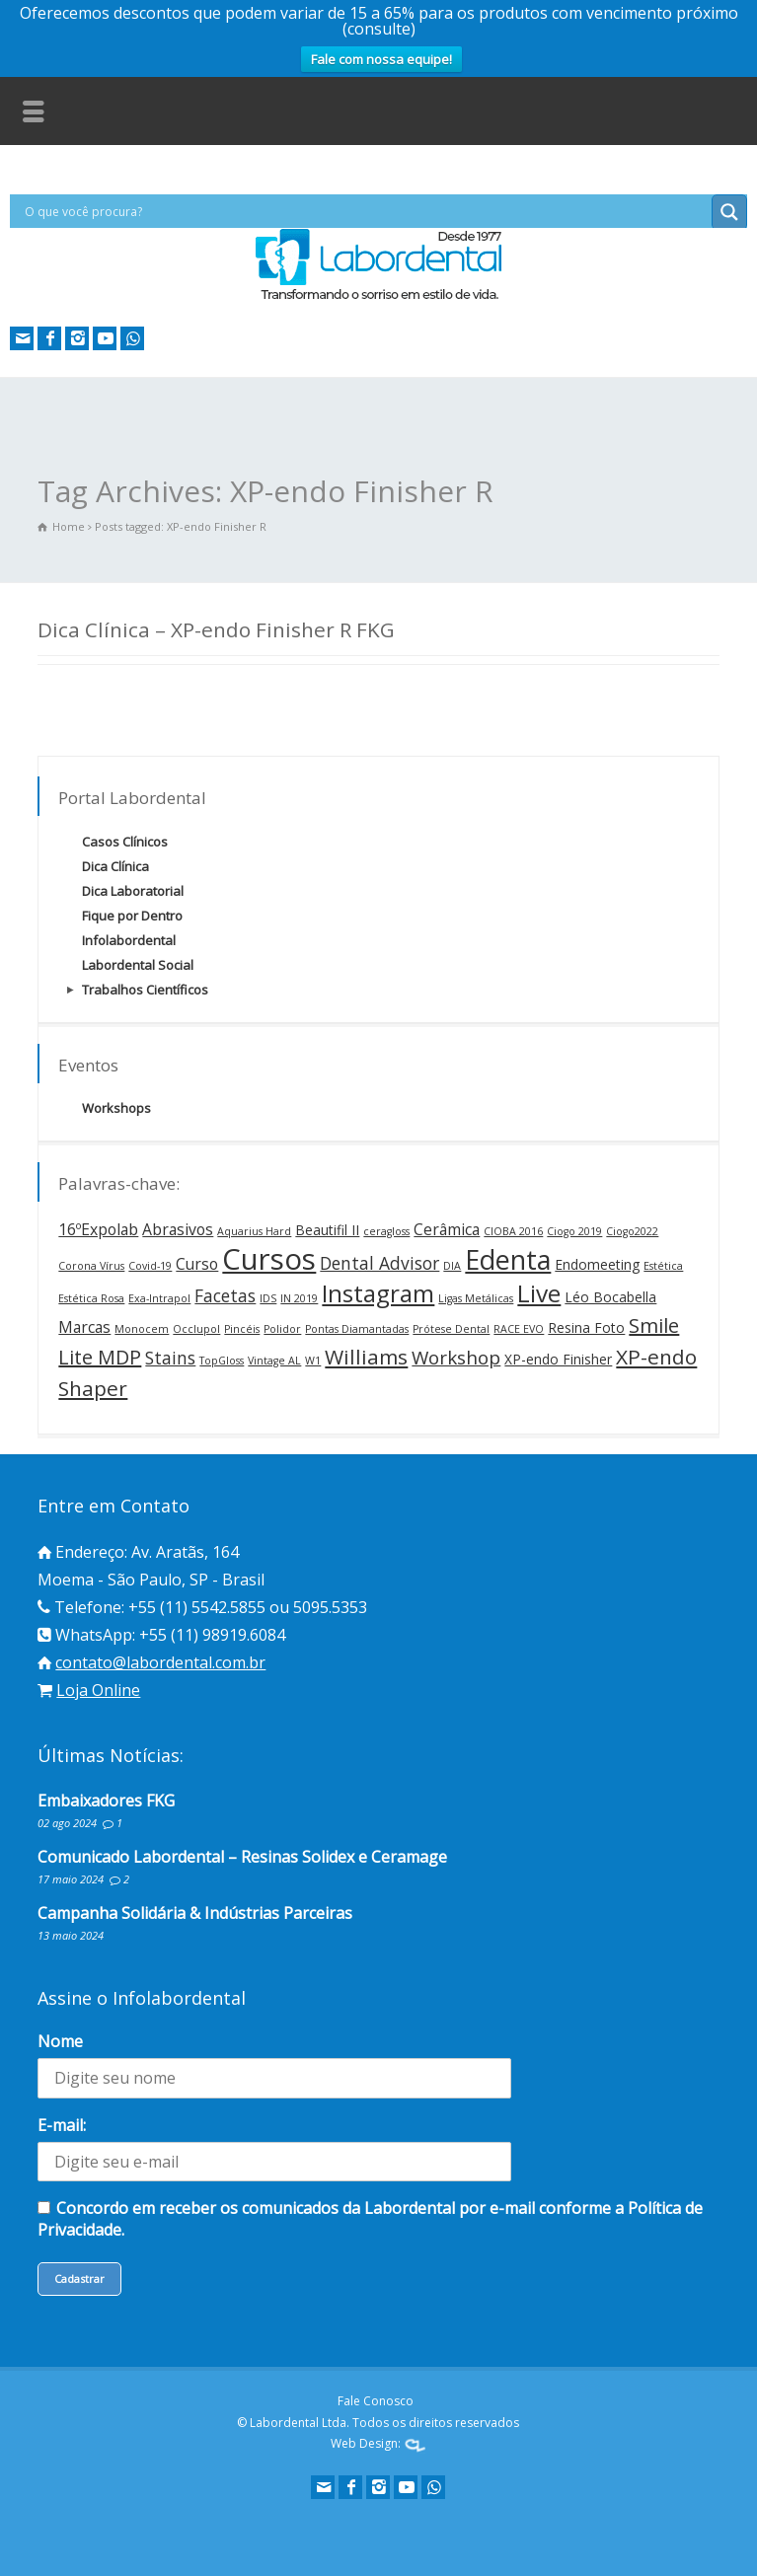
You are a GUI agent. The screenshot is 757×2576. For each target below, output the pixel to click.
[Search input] (366, 211)
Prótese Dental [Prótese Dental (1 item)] (451, 1329)
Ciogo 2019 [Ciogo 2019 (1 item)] (574, 1231)
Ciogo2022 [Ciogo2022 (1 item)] (632, 1231)
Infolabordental (129, 940)
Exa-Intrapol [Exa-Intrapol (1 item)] (159, 1298)
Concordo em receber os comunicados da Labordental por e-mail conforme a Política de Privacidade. (370, 2219)
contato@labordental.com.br (160, 1662)
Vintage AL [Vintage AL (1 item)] (274, 1360)
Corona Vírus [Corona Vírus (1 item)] (91, 1266)
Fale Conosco (376, 2400)
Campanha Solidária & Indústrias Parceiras (195, 1913)
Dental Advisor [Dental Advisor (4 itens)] (379, 1263)
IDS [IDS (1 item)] (268, 1298)
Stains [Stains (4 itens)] (170, 1357)
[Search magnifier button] (729, 212)
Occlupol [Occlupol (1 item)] (196, 1329)
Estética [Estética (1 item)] (663, 1266)
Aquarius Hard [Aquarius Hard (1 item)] (254, 1231)
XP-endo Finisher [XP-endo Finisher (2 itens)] (558, 1359)
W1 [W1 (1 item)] (313, 1360)
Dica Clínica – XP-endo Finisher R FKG (216, 629)
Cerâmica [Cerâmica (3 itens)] (447, 1229)
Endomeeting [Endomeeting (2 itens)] (597, 1264)
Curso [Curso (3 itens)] (197, 1264)
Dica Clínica (115, 866)
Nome (60, 2041)
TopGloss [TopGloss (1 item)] (221, 1360)
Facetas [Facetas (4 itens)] (225, 1295)
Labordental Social (137, 965)
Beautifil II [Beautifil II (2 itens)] (327, 1229)
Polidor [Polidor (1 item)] (282, 1329)
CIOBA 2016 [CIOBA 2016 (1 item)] (513, 1231)
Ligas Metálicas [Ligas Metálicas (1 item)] (475, 1298)
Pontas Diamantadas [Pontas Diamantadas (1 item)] (357, 1329)
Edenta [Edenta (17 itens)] (508, 1259)
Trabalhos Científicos (145, 989)
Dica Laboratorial (133, 891)
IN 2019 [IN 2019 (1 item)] (299, 1298)
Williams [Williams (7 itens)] (366, 1356)
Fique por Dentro (132, 915)
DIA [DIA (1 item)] (452, 1266)
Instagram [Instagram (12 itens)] (378, 1293)
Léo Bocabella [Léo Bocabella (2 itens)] (610, 1297)
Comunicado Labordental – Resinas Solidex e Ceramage (242, 1857)
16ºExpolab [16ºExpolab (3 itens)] (98, 1229)
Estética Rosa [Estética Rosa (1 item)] (91, 1298)
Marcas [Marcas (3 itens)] (84, 1327)
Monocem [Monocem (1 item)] (141, 1329)
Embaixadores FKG (106, 1800)
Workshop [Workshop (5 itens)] (456, 1357)
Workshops (116, 1108)
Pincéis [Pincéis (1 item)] (242, 1329)
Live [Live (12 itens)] (539, 1293)
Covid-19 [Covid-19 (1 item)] (150, 1266)
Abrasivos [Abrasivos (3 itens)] (177, 1229)
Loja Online (98, 1690)
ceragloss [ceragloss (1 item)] (386, 1231)
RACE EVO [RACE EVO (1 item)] (518, 1329)
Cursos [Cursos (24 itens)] (269, 1259)
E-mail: (62, 2125)
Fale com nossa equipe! (381, 59)
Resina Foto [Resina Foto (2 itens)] (586, 1327)
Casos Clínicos (125, 841)
